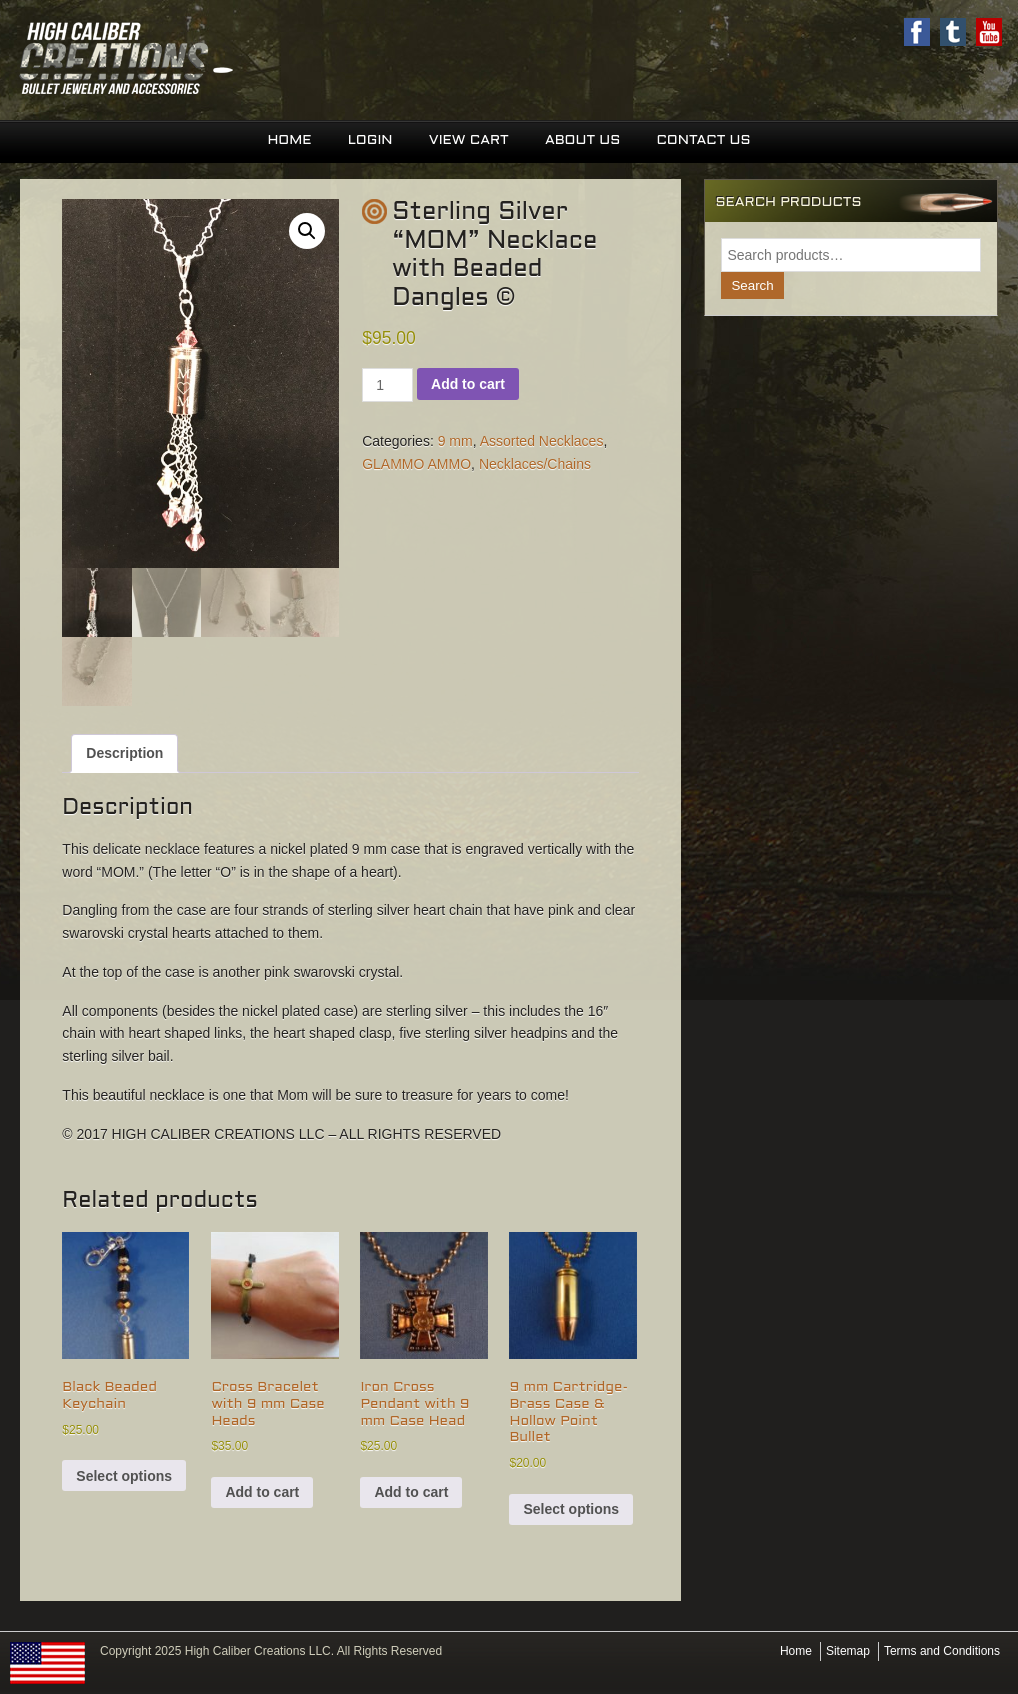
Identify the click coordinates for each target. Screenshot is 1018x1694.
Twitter (953, 32)
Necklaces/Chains (535, 464)
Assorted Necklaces (542, 441)
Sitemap (848, 1651)
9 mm (455, 441)
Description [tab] (124, 753)
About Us (582, 140)
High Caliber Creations (262, 60)
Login (370, 140)
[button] (307, 231)
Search (752, 285)
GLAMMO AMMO (416, 464)
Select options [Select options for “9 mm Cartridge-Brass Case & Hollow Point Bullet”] (571, 1509)
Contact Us (703, 140)
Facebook (917, 32)
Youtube (989, 32)
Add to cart (468, 384)
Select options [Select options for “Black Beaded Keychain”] (124, 1476)
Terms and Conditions (942, 1651)
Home (289, 140)
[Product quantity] (387, 385)
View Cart (469, 140)
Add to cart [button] (262, 1492)
